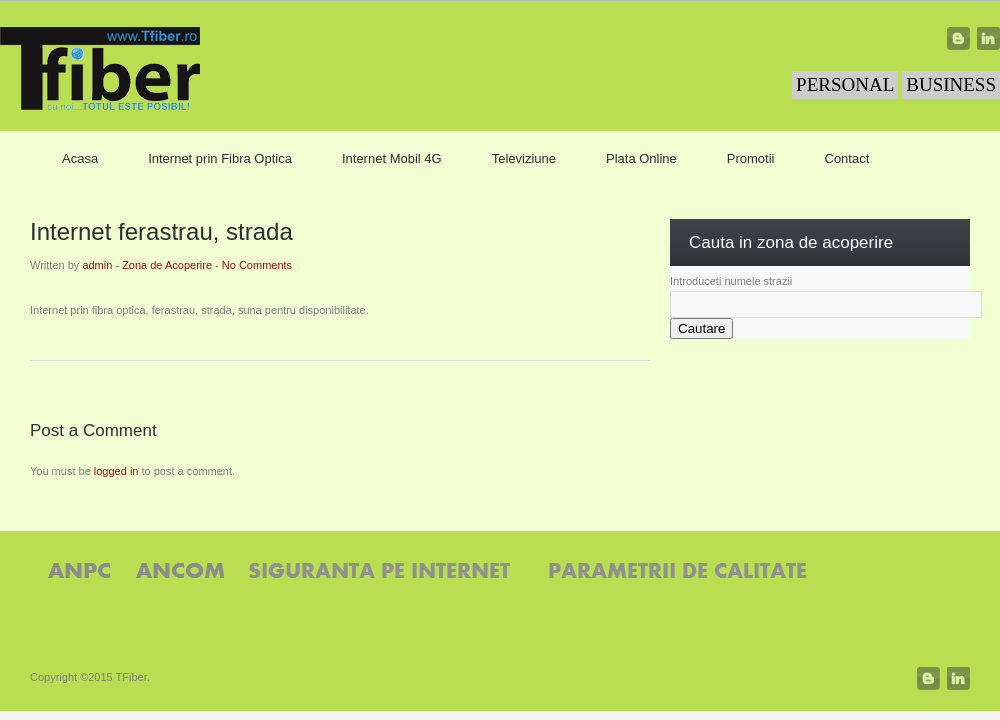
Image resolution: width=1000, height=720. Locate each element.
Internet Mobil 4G (392, 158)
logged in (116, 471)
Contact (847, 158)
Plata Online (641, 158)
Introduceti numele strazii (731, 281)
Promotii (751, 158)
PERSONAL (845, 84)
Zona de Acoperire (167, 265)
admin (97, 265)
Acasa (80, 158)
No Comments (257, 265)
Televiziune (524, 158)
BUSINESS (951, 84)
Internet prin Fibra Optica (220, 158)
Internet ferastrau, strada (161, 231)
